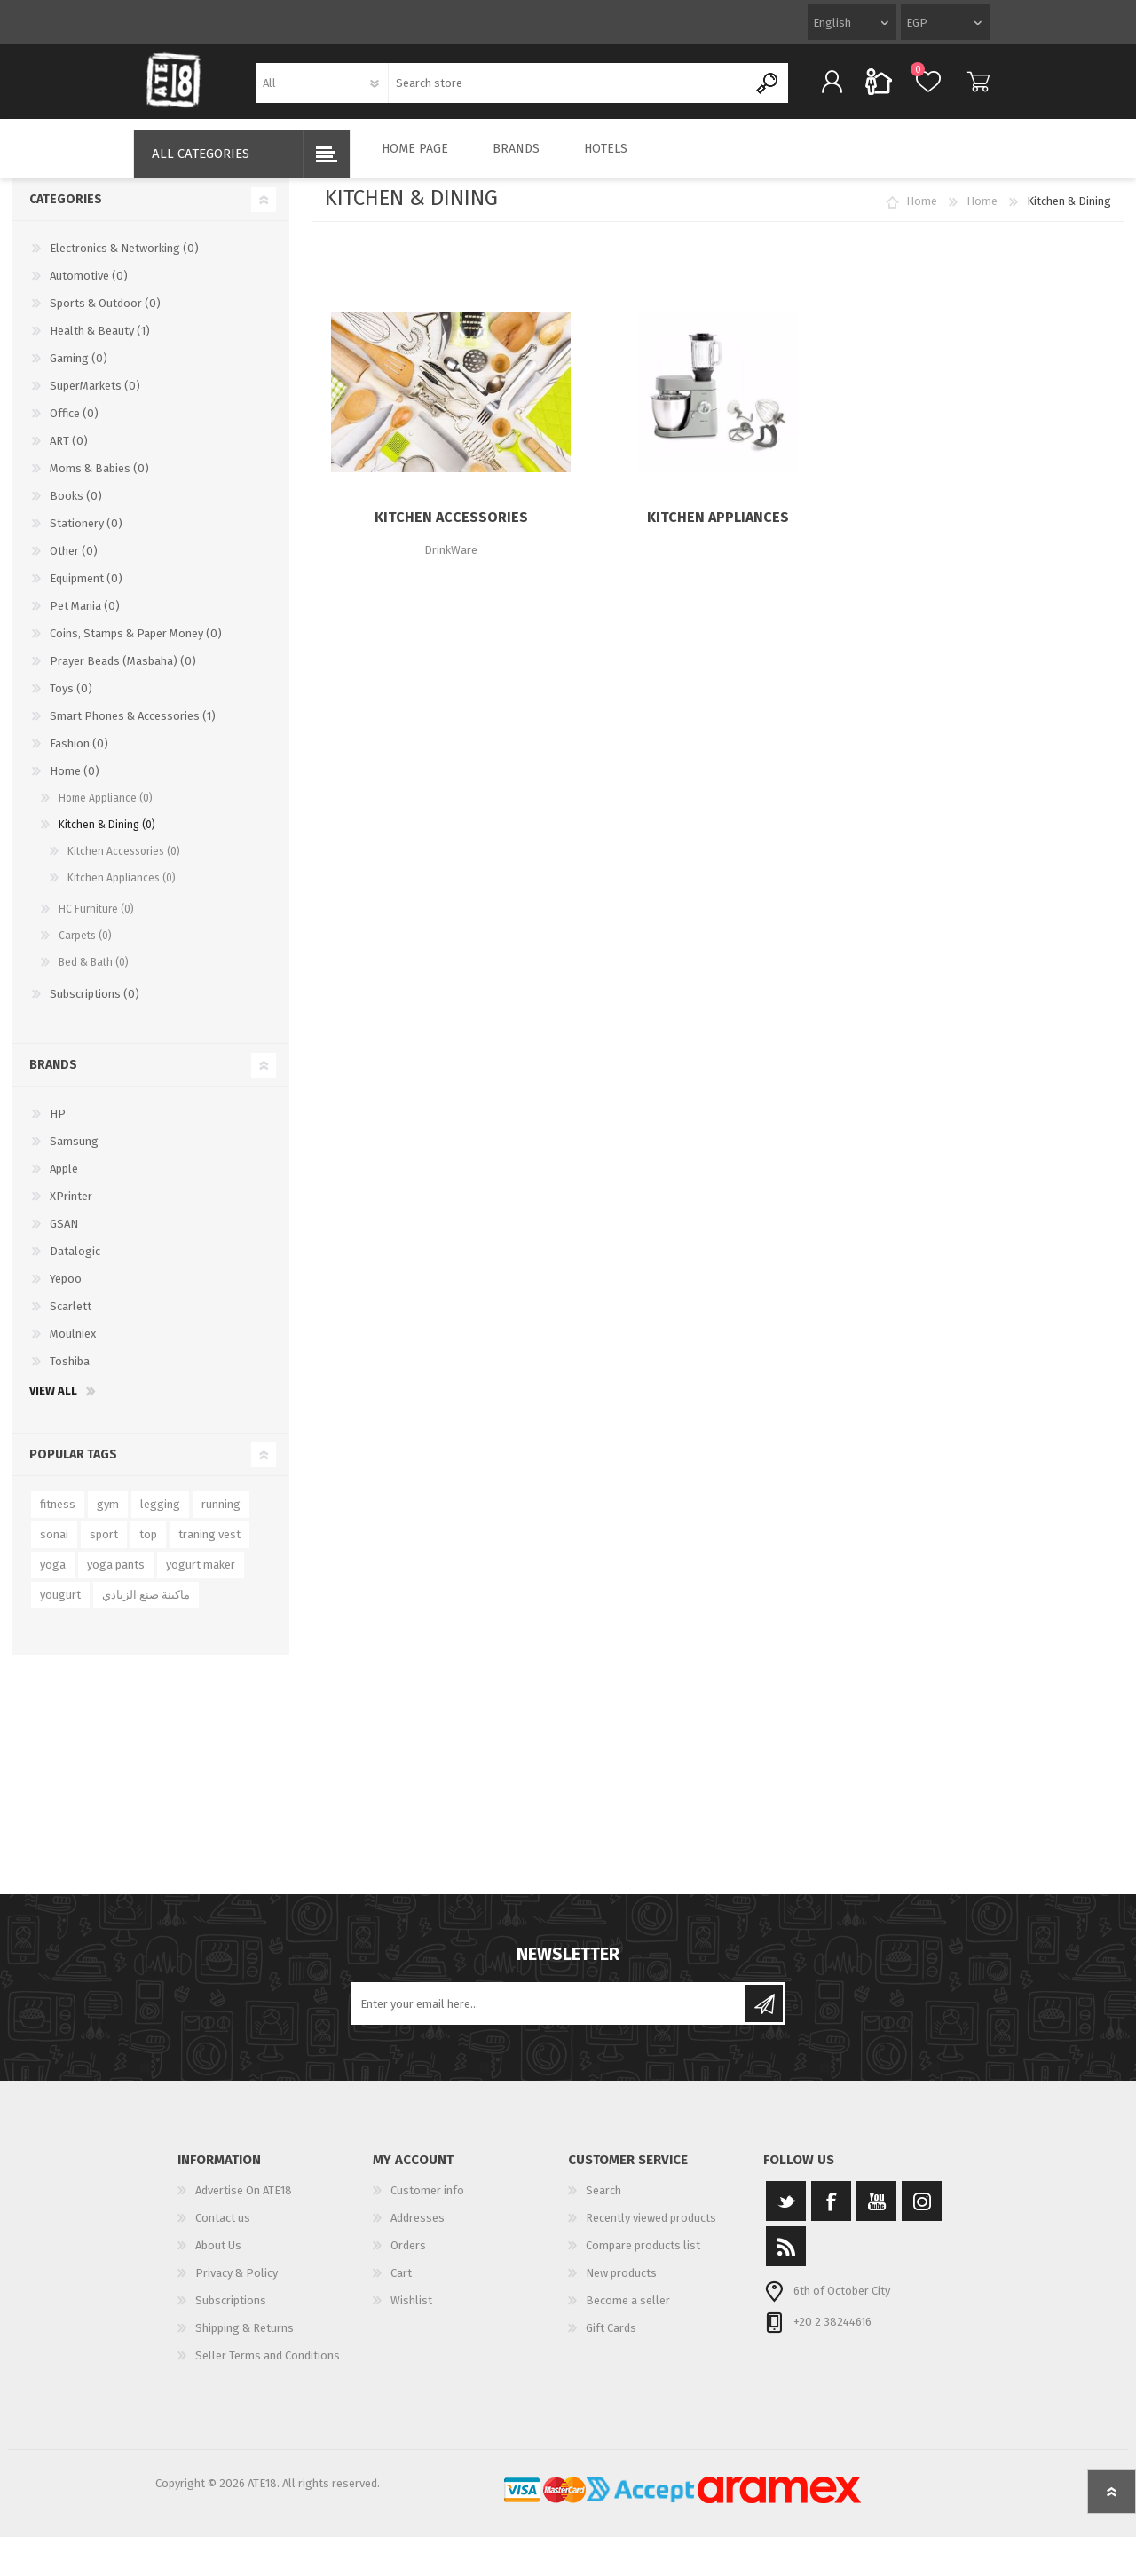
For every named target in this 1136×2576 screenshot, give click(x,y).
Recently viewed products (651, 2230)
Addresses (417, 2230)
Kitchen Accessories (451, 529)
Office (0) (74, 425)
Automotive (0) (89, 288)
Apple (64, 1181)
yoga (53, 1577)
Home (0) (74, 783)
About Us (218, 2257)
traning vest (209, 1546)
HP (58, 1126)
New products (621, 2285)
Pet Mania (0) (85, 618)
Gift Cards (611, 2340)
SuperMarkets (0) (95, 398)
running (221, 1516)
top (148, 1546)
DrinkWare (450, 562)
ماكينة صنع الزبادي (146, 1607)
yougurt (60, 1607)
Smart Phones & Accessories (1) (133, 728)
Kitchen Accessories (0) (123, 863)
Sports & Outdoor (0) (105, 315)
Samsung (74, 1153)
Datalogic (75, 1263)
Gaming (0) (78, 370)
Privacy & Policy (236, 2285)
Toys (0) (71, 700)
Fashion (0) (79, 756)
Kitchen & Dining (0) (107, 837)
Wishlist (411, 2312)
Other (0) (74, 563)
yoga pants (116, 1577)
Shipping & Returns (244, 2340)
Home (921, 213)
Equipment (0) (86, 590)
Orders (408, 2257)
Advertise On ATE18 (243, 2202)
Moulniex (73, 1346)
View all (53, 1403)
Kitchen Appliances (718, 529)
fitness (57, 1516)
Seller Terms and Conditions (267, 2368)
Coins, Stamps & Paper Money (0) (136, 645)
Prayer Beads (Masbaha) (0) (123, 673)
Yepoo (66, 1291)
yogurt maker (200, 1577)
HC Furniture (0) (96, 921)
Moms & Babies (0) (99, 480)
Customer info (427, 2202)
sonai (54, 1546)
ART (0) (69, 453)
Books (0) (76, 508)
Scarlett (70, 1318)
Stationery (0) (86, 535)
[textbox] (568, 89)
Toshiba (70, 1373)
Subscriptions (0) (94, 1006)
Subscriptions (230, 2312)
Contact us (222, 2230)
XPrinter (71, 1208)
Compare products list (643, 2257)
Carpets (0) (85, 948)
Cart (965, 87)
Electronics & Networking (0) (124, 260)
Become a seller (628, 2312)
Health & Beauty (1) (100, 343)
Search (603, 2202)
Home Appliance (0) (106, 810)
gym (108, 1516)
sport (104, 1546)
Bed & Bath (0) (94, 974)
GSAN (64, 1236)
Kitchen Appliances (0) (121, 890)
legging (160, 1516)
